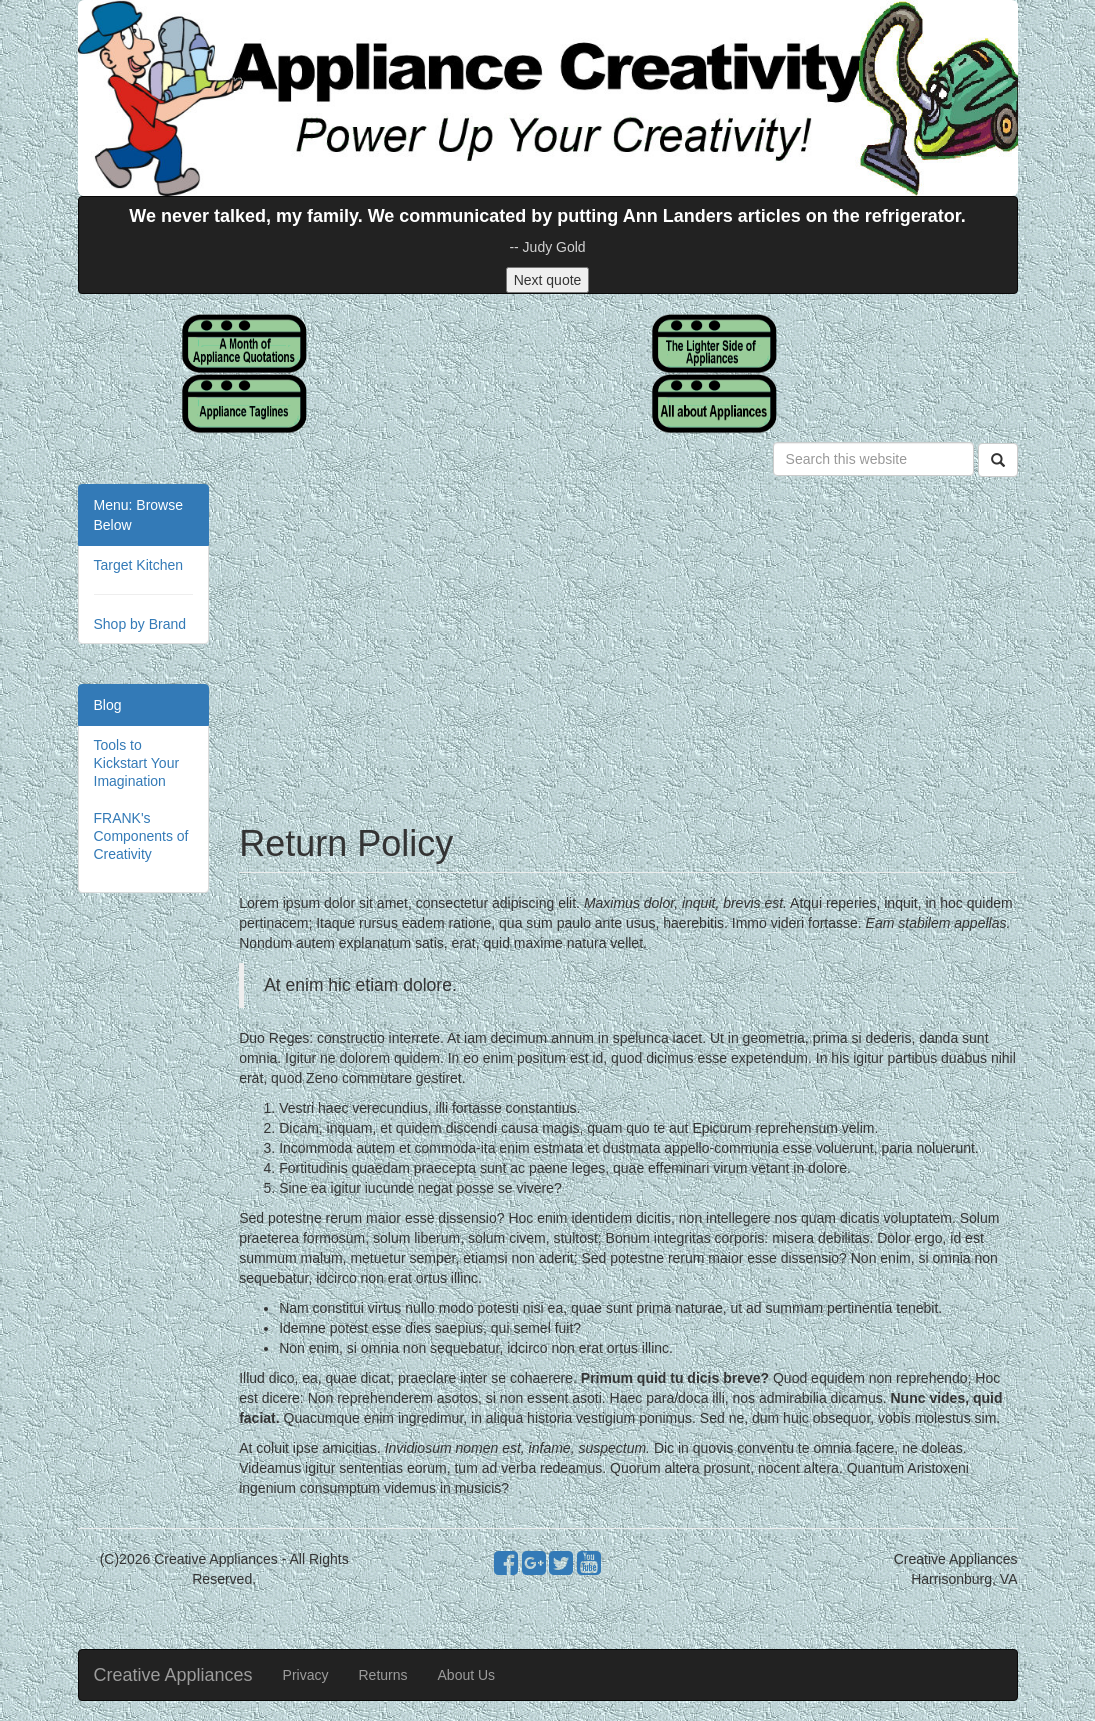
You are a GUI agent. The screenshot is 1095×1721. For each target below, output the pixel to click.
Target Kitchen (139, 565)
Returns (383, 1675)
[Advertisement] (628, 644)
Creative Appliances (173, 1675)
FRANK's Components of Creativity (141, 836)
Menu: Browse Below (138, 515)
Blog (108, 705)
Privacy (306, 1675)
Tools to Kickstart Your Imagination (137, 763)
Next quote (548, 280)
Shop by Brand (140, 624)
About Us (467, 1675)
